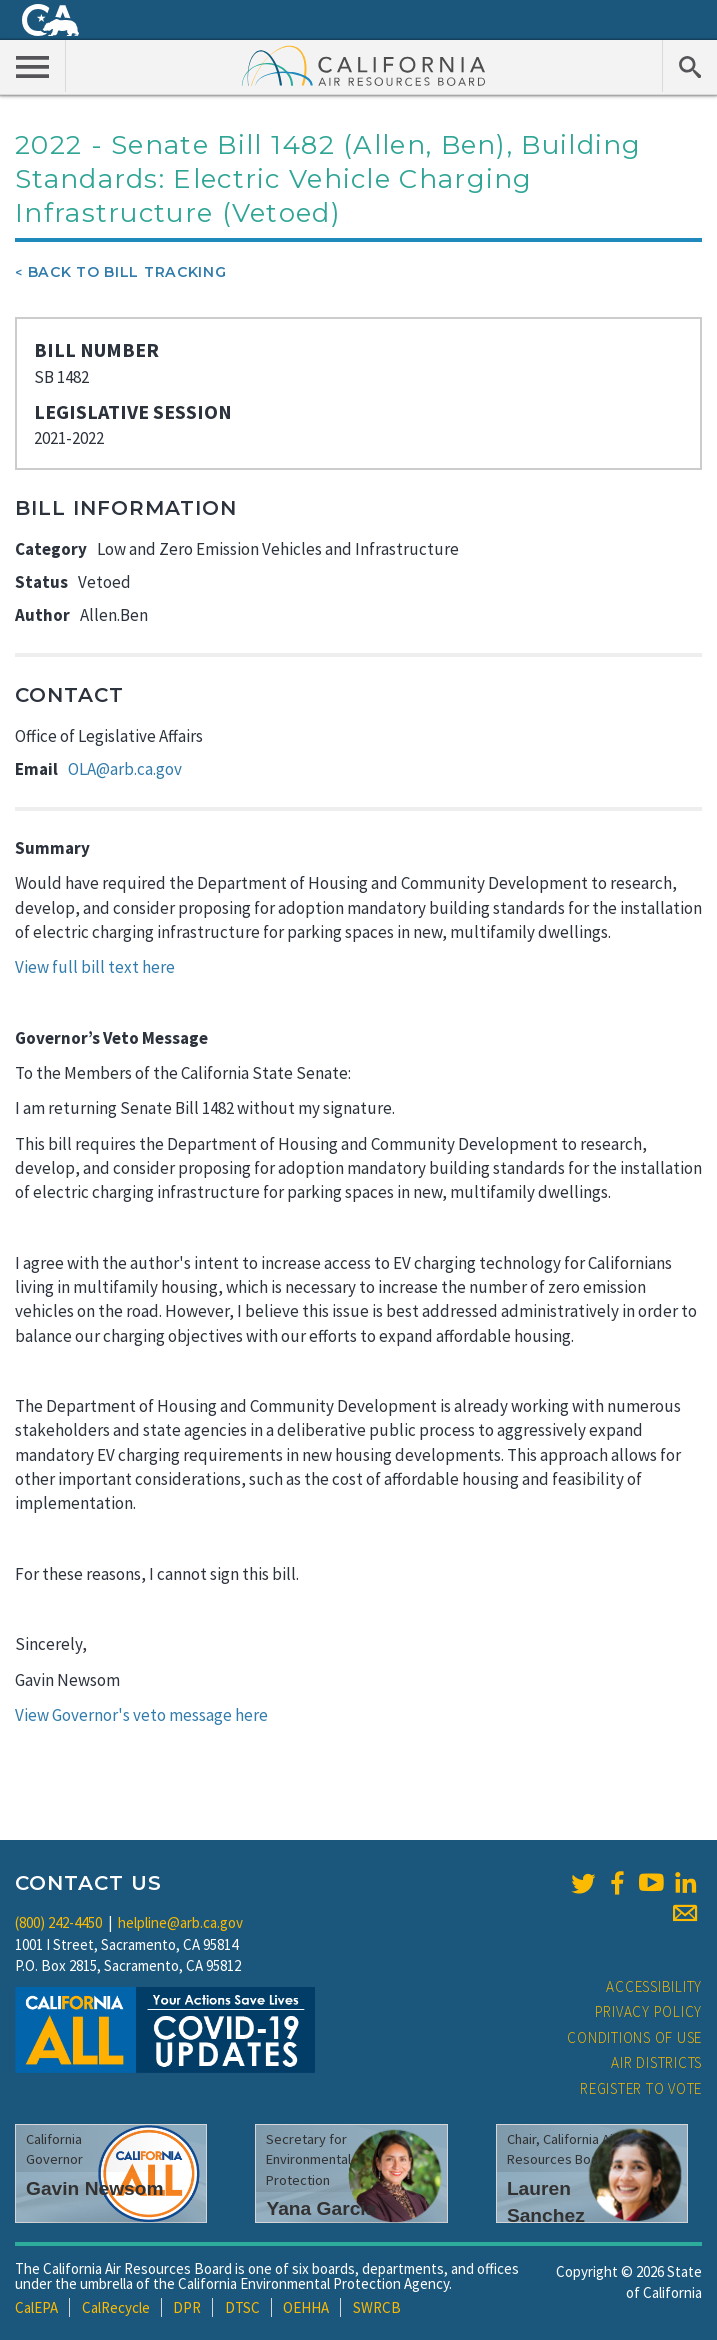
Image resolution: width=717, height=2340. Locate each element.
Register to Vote (641, 2088)
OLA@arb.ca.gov (125, 769)
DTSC (242, 2307)
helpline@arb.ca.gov (180, 1922)
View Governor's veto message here (141, 1715)
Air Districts (656, 2062)
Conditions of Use (634, 2037)
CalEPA (36, 2307)
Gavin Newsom (95, 2188)
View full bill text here (95, 967)
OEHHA (306, 2307)
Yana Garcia (321, 2208)
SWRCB (377, 2307)
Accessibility (654, 1986)
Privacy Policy (649, 2011)
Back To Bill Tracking (127, 272)
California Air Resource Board (364, 65)
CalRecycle (116, 2307)
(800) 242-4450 (58, 1922)
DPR (187, 2307)
